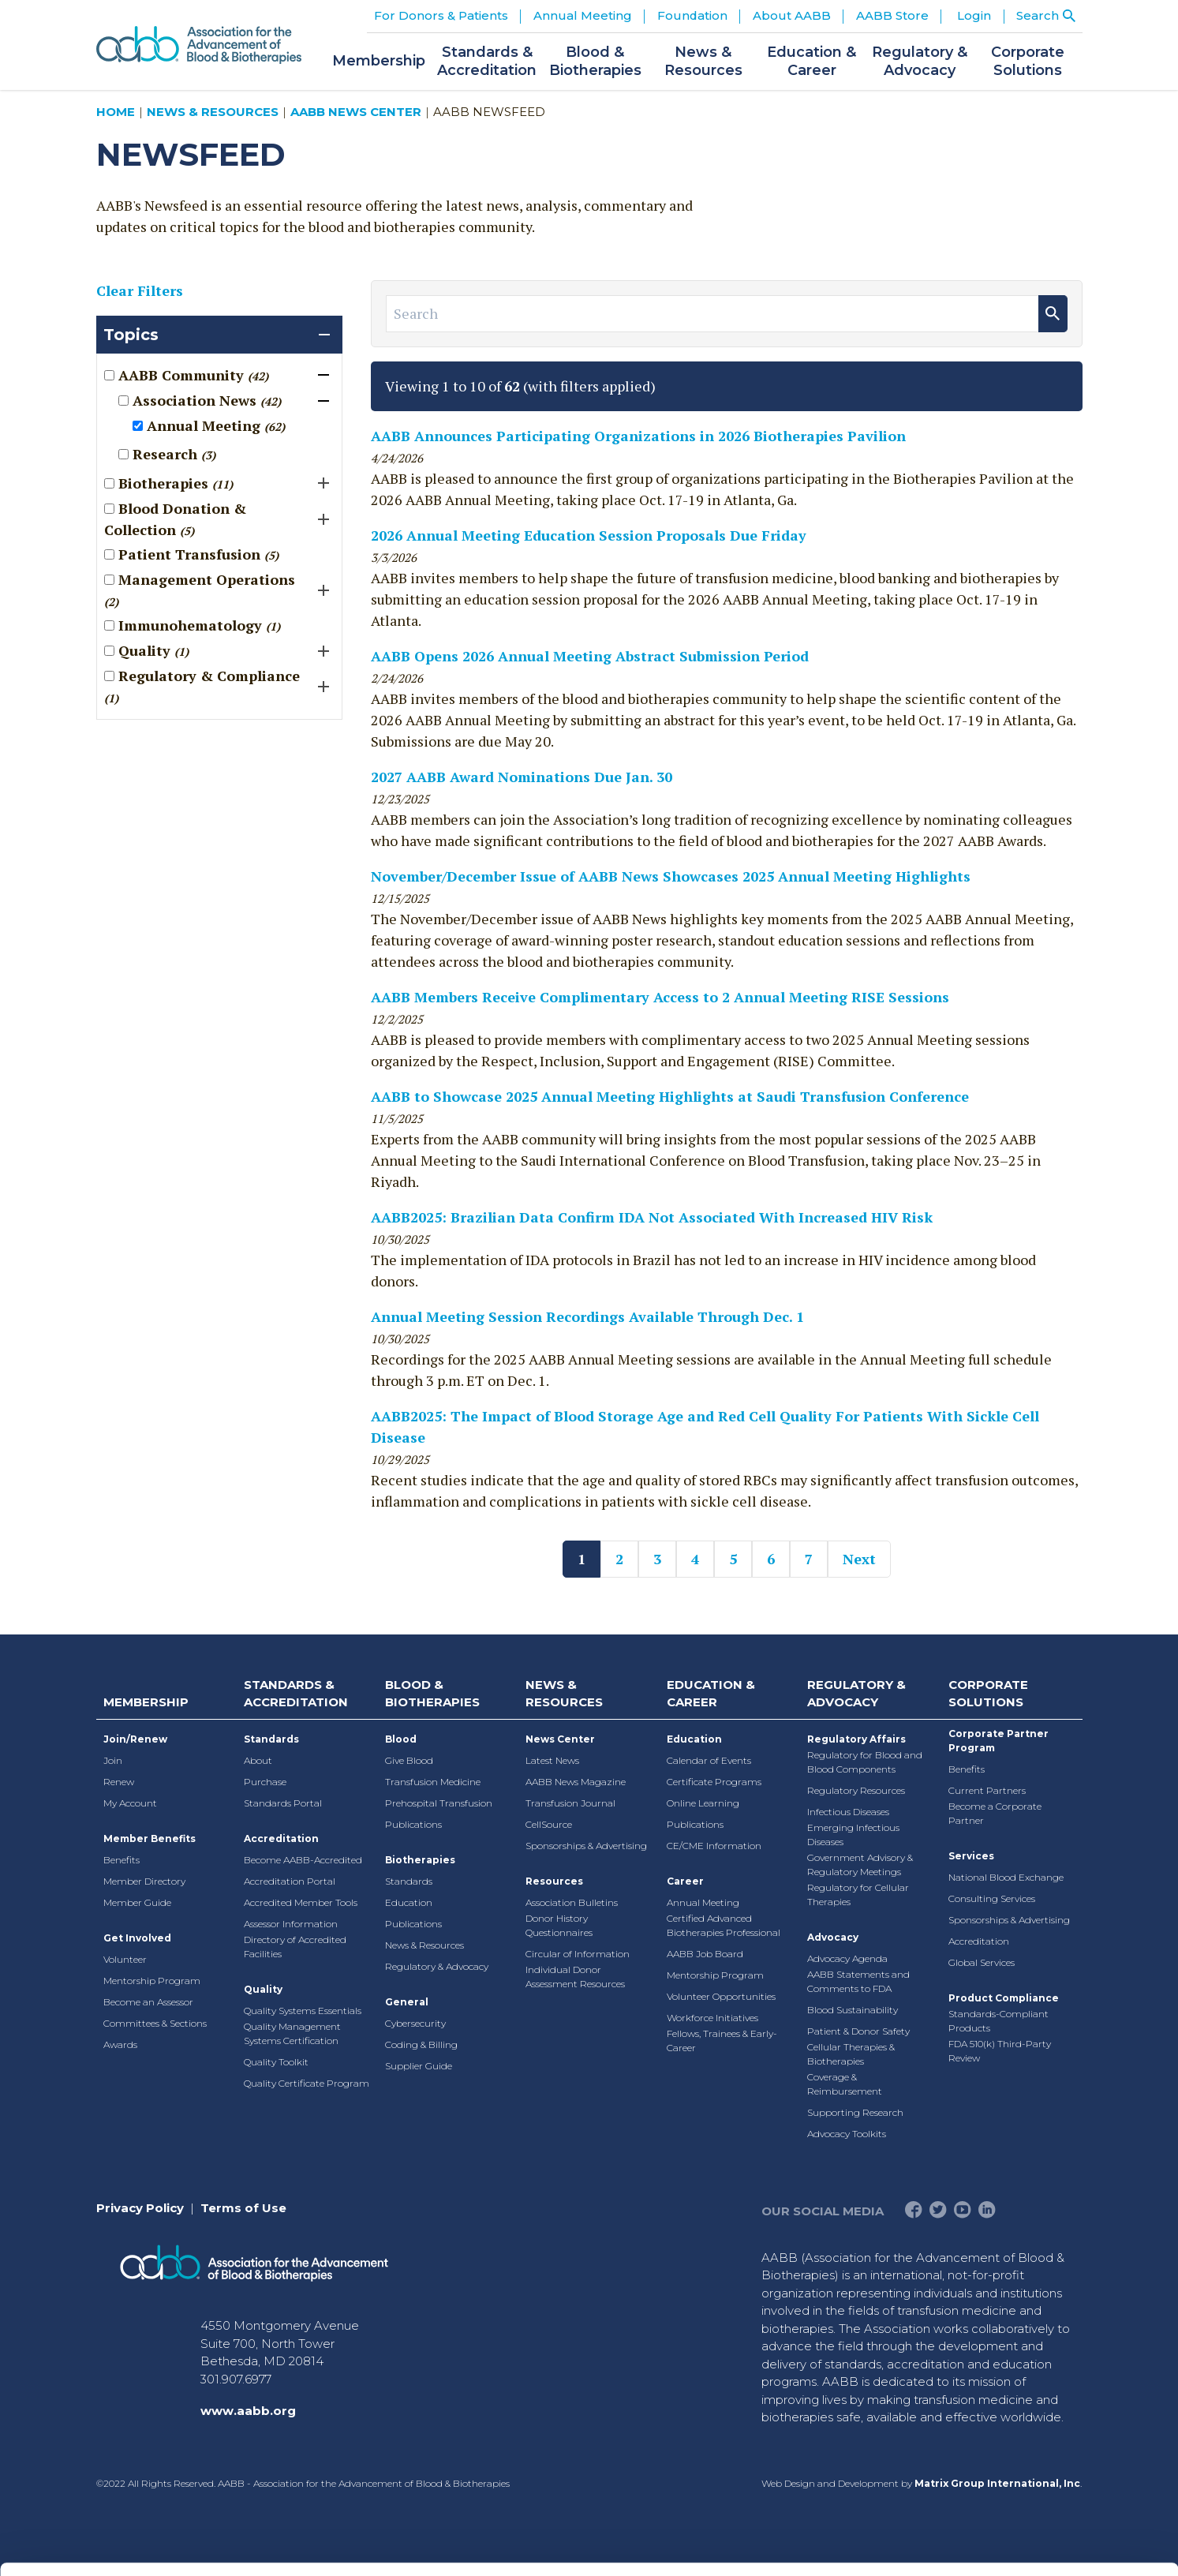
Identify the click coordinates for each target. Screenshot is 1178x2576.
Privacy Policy (140, 2207)
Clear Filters (139, 290)
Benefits (121, 1860)
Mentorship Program (151, 1980)
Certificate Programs (714, 1782)
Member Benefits (149, 1838)
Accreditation (281, 1838)
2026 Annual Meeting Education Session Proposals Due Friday (588, 535)
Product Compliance (1003, 1998)
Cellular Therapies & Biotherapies (851, 2054)
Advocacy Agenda (847, 1958)
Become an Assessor (148, 2002)
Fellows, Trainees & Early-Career (722, 2040)
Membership (146, 1701)
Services (971, 1856)
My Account (130, 1803)
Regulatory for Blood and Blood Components (864, 1762)
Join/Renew (135, 1739)
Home (115, 111)
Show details (828, 2545)
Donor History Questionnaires (559, 1925)
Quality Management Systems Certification (292, 2033)
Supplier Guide (418, 2066)
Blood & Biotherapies (432, 1693)
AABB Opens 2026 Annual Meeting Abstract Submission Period (590, 655)
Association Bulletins (571, 1902)
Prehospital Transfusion (438, 1803)
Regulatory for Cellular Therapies (858, 1894)
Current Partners (987, 1790)
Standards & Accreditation (296, 1693)
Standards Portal (283, 1803)
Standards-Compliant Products (998, 2021)
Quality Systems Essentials (302, 2010)
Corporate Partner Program (998, 1741)
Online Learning (703, 1803)
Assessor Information (291, 1924)
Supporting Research (855, 2112)
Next (859, 1558)
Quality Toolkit (276, 2062)
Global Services (981, 1962)
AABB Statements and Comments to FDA (858, 1981)
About (258, 1760)
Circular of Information (577, 1954)
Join (112, 1760)
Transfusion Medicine (433, 1782)
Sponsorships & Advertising (586, 1846)
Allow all (1047, 2351)
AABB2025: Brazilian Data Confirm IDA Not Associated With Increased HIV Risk (652, 1217)
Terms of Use (243, 2207)
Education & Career (711, 1693)
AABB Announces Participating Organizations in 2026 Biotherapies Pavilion (638, 435)
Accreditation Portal (289, 1881)
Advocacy (832, 1937)
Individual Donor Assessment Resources (575, 1977)
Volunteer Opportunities (721, 1996)
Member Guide (137, 1902)
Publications (413, 1824)
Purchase (265, 1782)
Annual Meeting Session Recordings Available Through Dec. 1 (587, 1316)
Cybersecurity (415, 2023)
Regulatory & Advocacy (436, 1966)
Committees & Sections (155, 2023)
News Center (560, 1739)
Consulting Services (991, 1898)
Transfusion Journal (570, 1803)
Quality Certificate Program (306, 2083)
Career (685, 1881)
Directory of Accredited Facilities (295, 1947)
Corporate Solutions (988, 1693)
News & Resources (213, 111)
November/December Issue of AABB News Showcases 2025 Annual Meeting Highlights (670, 876)
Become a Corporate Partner (995, 1813)
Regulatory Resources (856, 1790)
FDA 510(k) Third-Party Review (999, 2051)
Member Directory (144, 1881)
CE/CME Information (714, 1846)
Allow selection (1046, 2403)
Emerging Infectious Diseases (853, 1835)
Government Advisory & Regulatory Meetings (860, 1865)
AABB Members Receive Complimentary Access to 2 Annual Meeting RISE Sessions (660, 996)
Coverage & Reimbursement (844, 2084)
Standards (271, 1739)
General (406, 2002)
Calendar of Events (709, 1760)
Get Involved (137, 1938)
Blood (401, 1739)
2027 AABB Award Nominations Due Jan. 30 (521, 776)
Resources (554, 1881)
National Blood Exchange (1006, 1877)
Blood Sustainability (852, 2010)
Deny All (1046, 2455)
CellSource (548, 1824)
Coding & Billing (421, 2044)
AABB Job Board (705, 1954)
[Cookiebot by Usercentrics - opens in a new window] (102, 2545)
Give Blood (409, 1760)
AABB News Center (355, 111)
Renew (118, 1782)
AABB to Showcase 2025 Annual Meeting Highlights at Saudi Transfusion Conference (670, 1096)
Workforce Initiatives (712, 2018)
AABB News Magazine (575, 1782)
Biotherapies (420, 1860)
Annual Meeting (703, 1902)
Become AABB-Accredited (303, 1860)
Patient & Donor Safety (858, 2031)
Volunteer (125, 1959)
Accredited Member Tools (300, 1902)
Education (408, 1902)
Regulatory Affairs (856, 1739)
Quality (263, 1989)
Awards (120, 2044)
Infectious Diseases (848, 1812)
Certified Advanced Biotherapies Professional (723, 1925)
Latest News (552, 1760)
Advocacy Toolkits (846, 2134)
